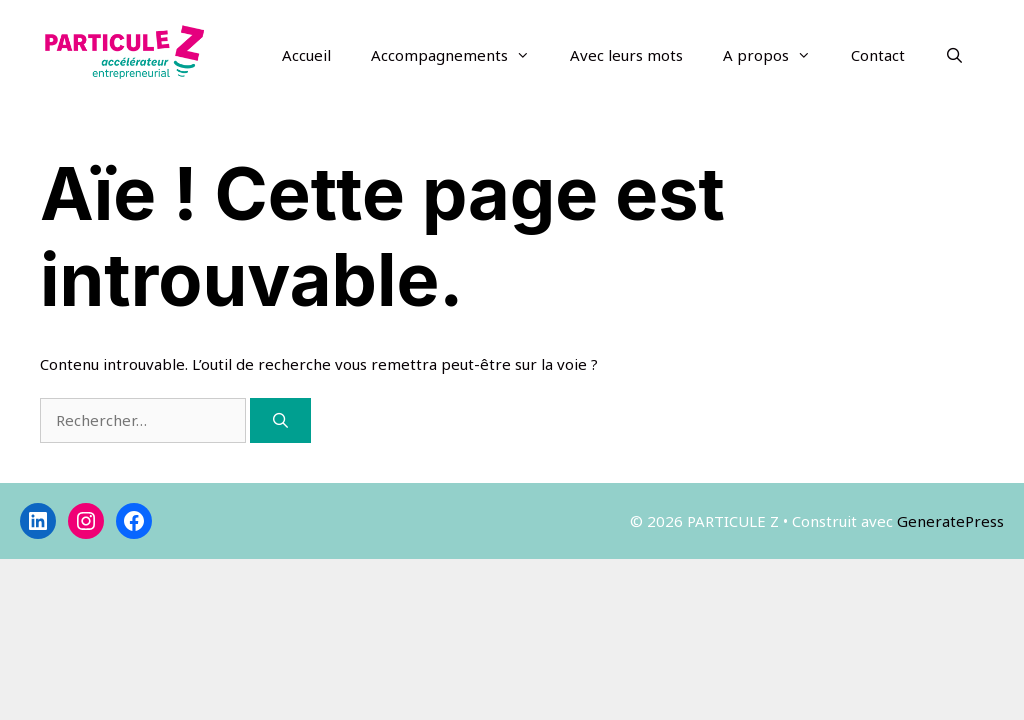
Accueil (306, 55)
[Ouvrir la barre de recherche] (954, 55)
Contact (878, 55)
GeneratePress (950, 521)
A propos (777, 55)
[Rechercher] (280, 420)
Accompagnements (460, 55)
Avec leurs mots (626, 55)
